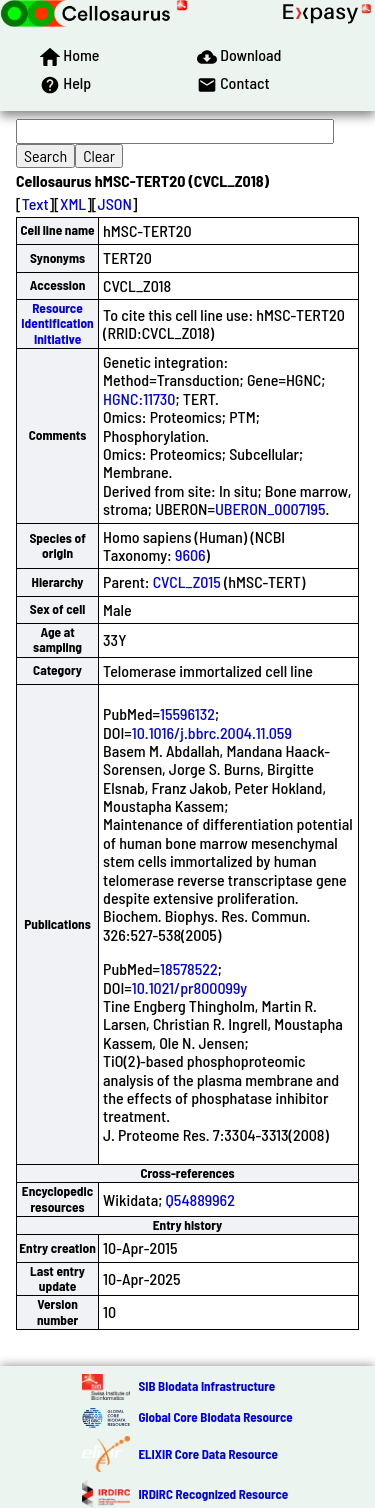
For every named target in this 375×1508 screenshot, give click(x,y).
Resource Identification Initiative (57, 323)
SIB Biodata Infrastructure (206, 1386)
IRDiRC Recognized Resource (213, 1494)
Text (35, 203)
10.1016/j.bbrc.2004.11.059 (212, 732)
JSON (115, 203)
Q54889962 (200, 1199)
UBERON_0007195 (270, 508)
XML (73, 203)
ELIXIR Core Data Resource (207, 1454)
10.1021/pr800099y (189, 987)
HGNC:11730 (139, 398)
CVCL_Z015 (187, 581)
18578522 (189, 968)
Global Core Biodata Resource (215, 1417)
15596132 (187, 713)
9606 (190, 554)
